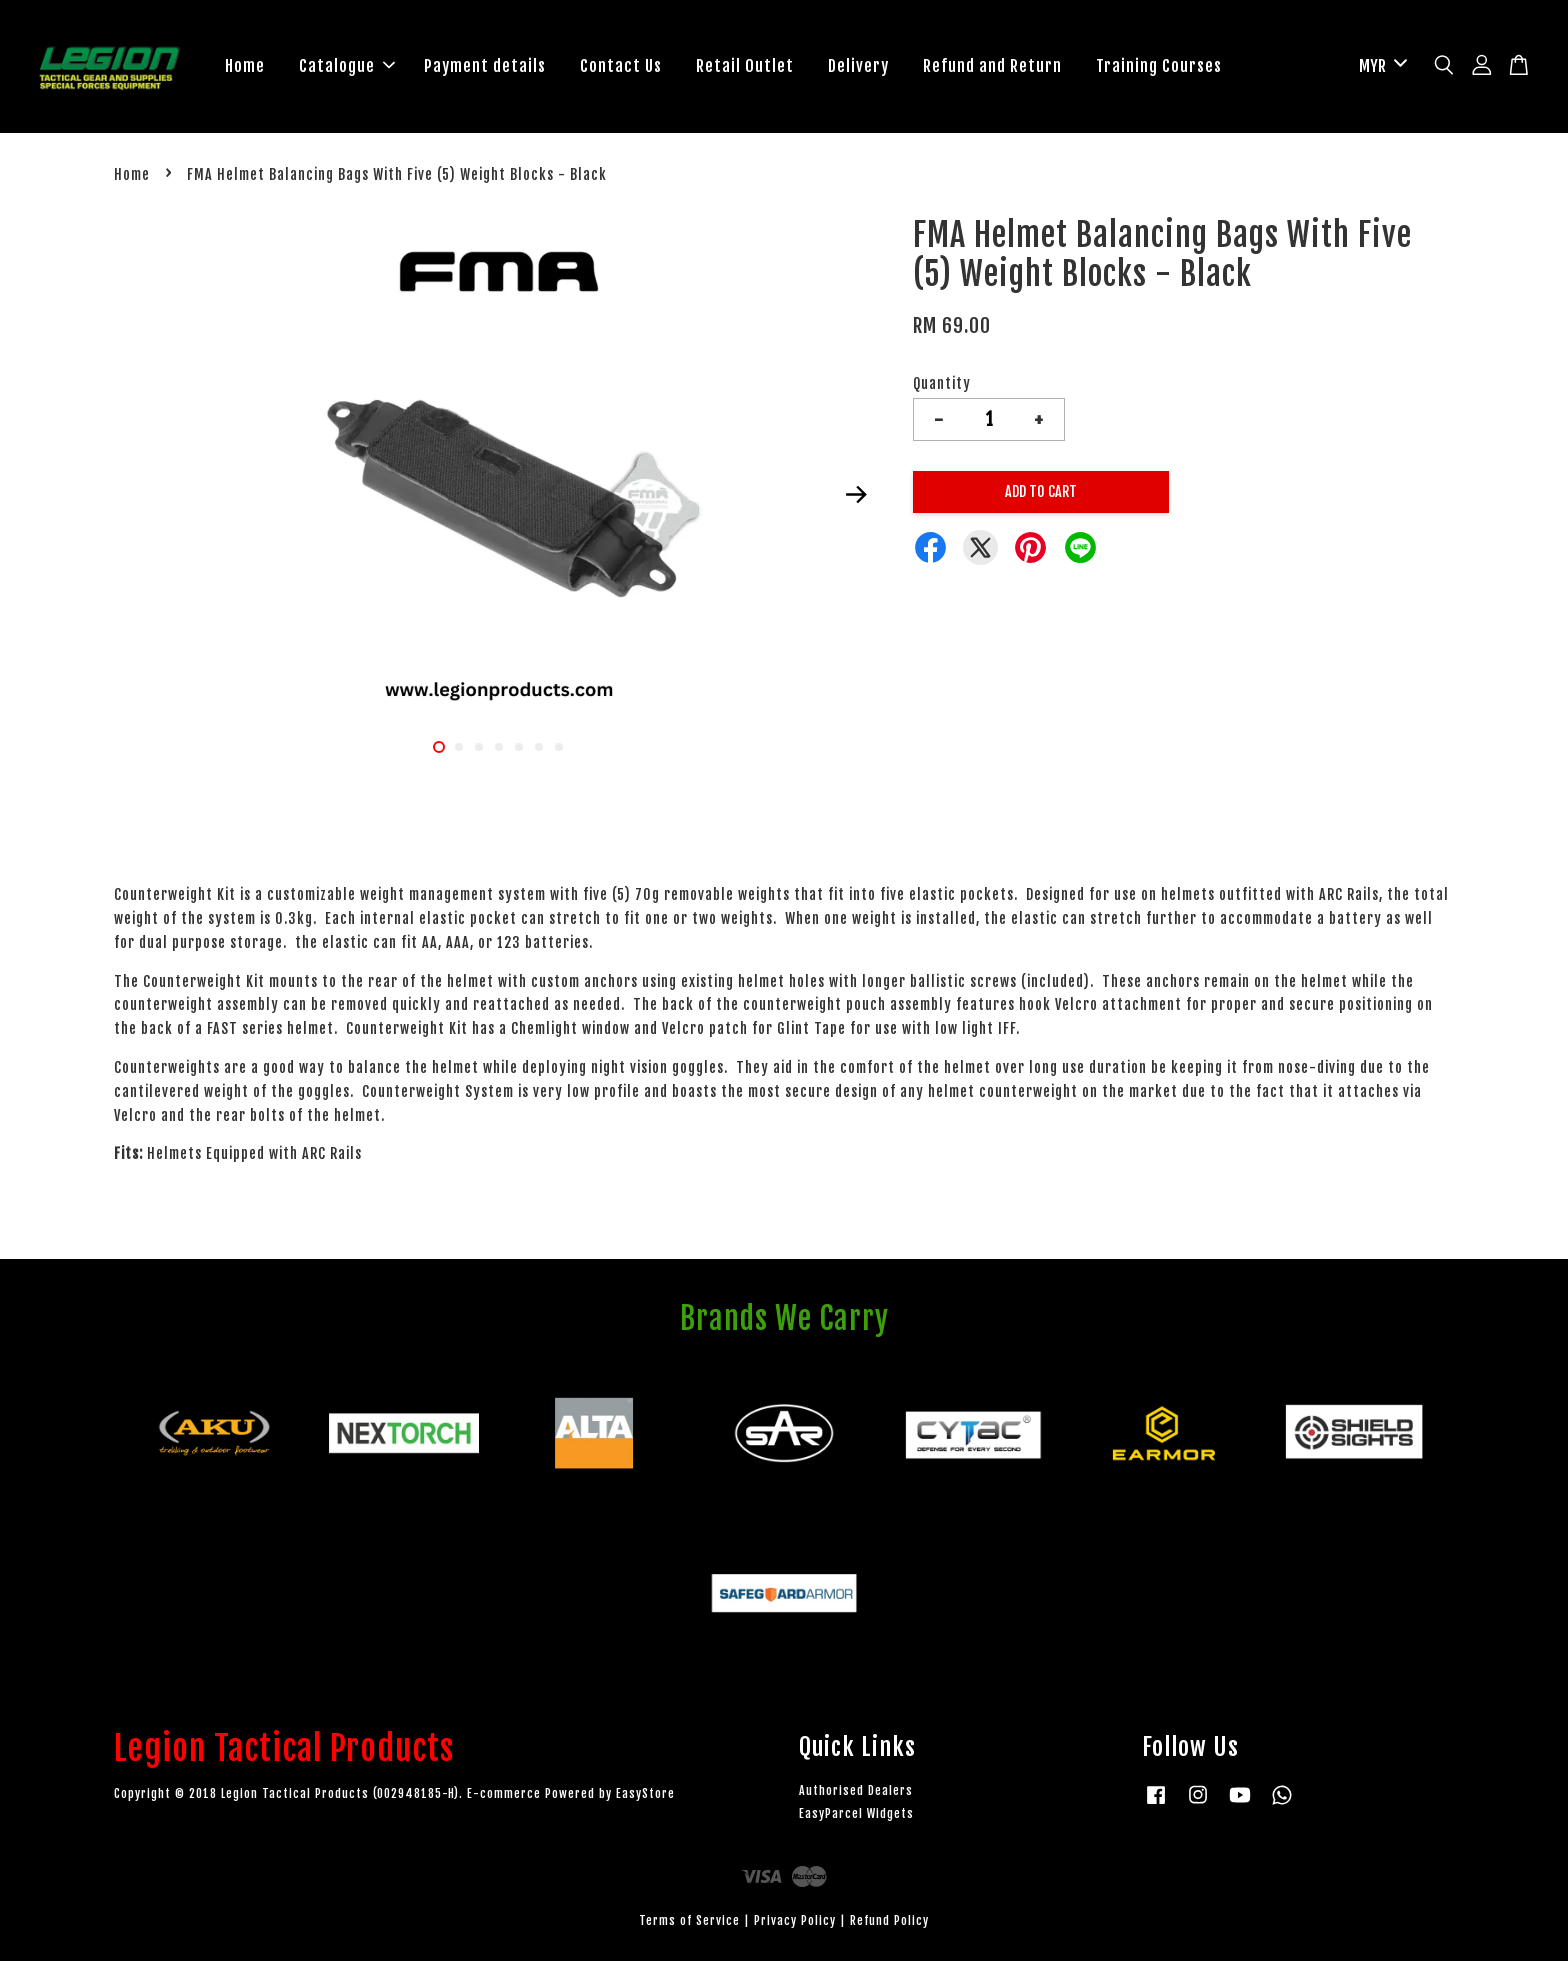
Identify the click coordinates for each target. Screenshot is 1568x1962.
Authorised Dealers (856, 1791)
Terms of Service (689, 1921)
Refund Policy (889, 1921)
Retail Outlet (745, 66)
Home (245, 66)
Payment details (485, 66)
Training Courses (1159, 66)
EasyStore (645, 1793)
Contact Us (621, 66)
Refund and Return (992, 66)
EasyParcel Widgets (856, 1814)
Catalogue (347, 66)
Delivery (858, 66)
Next (856, 496)
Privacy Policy (795, 1921)
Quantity (942, 384)
